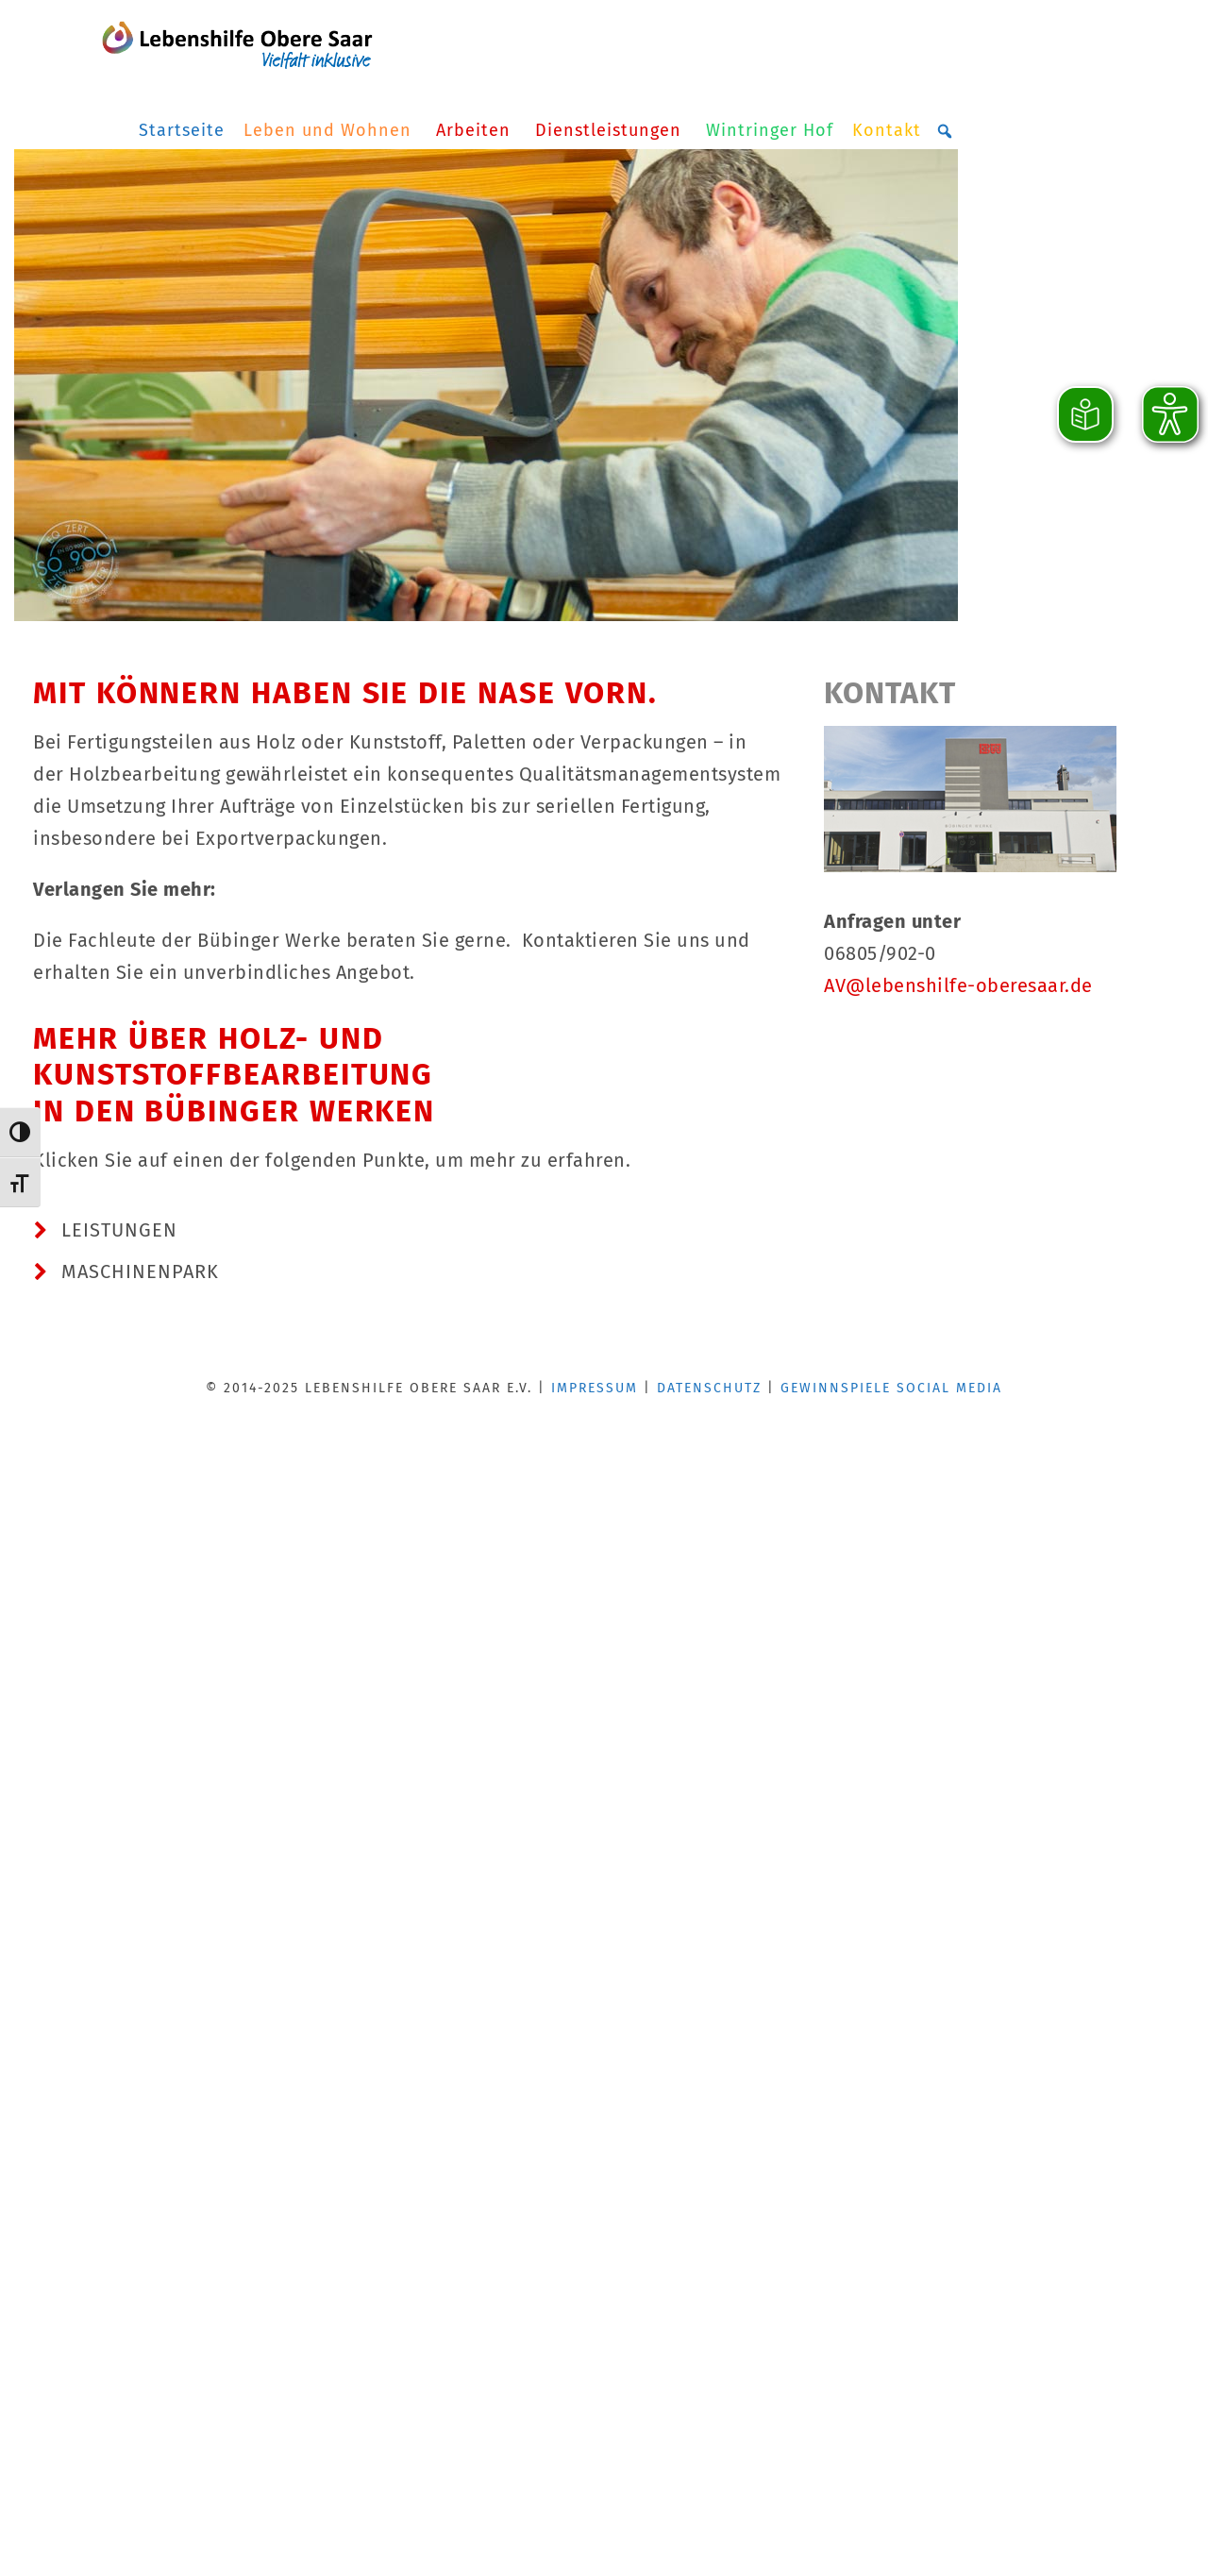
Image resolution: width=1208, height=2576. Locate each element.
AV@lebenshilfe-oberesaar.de (958, 985)
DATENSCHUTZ (709, 1388)
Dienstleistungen (611, 130)
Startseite (182, 130)
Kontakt (886, 130)
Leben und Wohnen (330, 130)
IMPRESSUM (594, 1388)
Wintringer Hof (769, 130)
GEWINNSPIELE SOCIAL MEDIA (891, 1388)
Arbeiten (476, 130)
